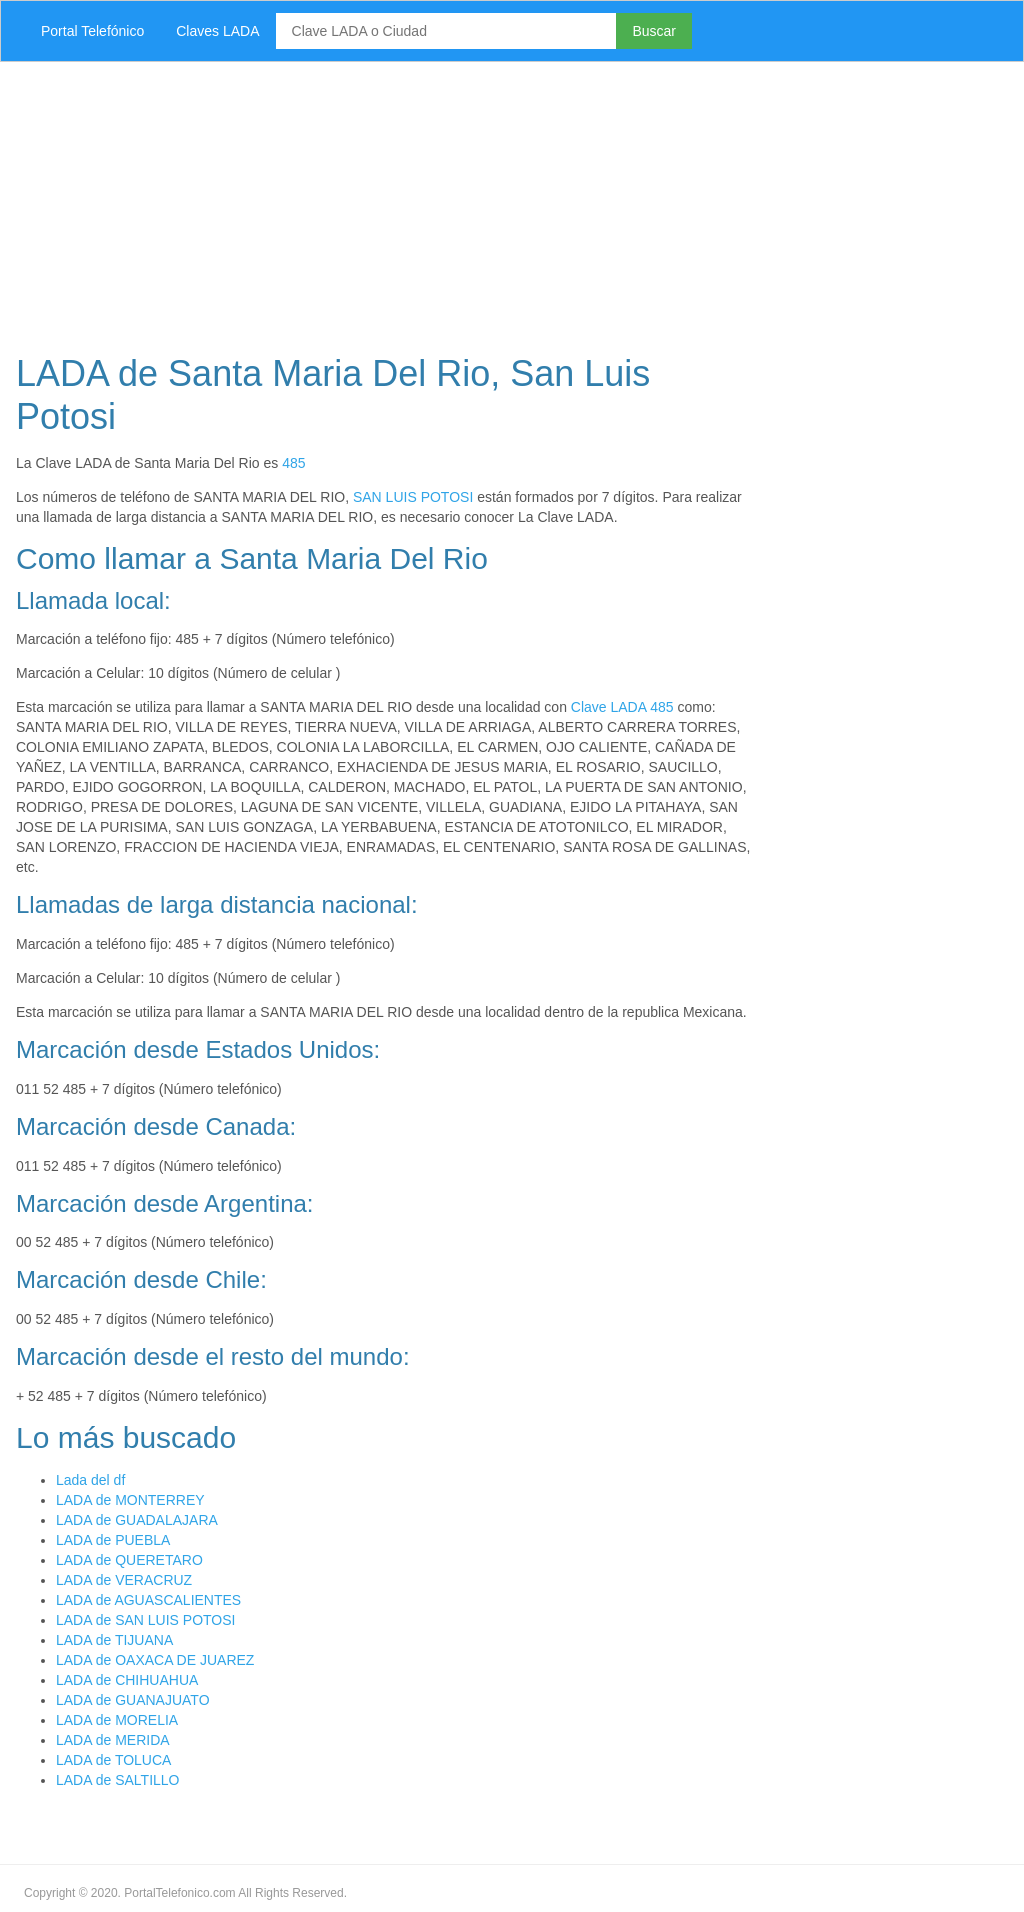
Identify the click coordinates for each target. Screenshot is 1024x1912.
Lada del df (90, 1480)
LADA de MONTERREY (130, 1500)
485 (293, 463)
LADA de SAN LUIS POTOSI (145, 1620)
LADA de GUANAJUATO (133, 1700)
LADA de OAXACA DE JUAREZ (155, 1660)
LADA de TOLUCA (113, 1760)
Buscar (654, 31)
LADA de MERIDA (113, 1740)
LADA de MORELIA (117, 1720)
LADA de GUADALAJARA (137, 1520)
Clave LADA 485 (622, 707)
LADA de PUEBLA (113, 1540)
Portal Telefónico (92, 31)
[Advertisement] (512, 202)
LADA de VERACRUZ (124, 1580)
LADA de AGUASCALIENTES (148, 1600)
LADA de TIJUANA (114, 1640)
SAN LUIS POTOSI (413, 497)
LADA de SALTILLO (117, 1780)
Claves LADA (217, 31)
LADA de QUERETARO (129, 1560)
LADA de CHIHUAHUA (127, 1680)
